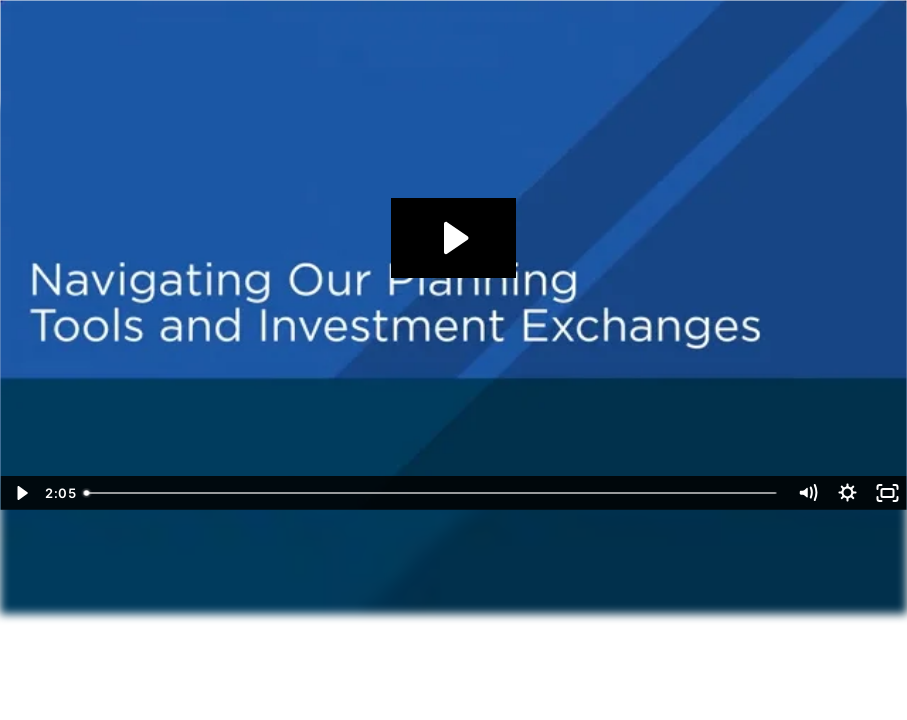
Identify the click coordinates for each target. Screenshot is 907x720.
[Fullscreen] (887, 493)
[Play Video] (20, 493)
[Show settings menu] (847, 493)
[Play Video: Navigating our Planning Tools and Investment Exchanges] (453, 238)
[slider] (432, 493)
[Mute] (807, 493)
